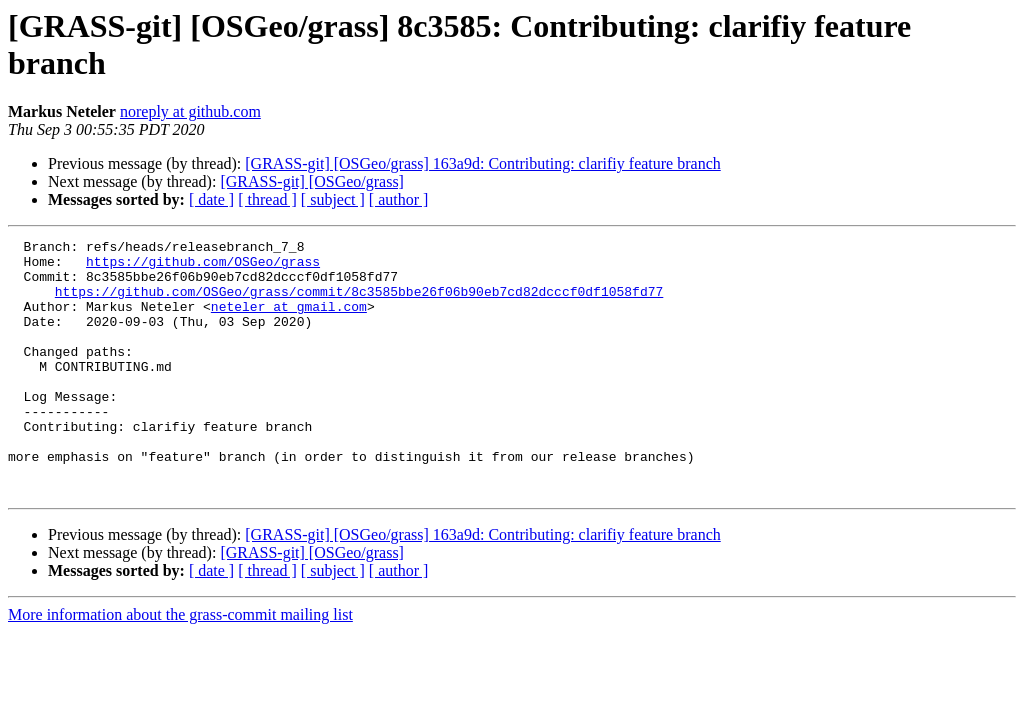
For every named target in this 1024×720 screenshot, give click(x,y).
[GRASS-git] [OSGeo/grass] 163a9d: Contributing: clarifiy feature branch (482, 163)
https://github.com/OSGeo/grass (203, 267)
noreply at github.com (190, 111)
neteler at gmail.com (289, 321)
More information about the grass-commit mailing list (180, 665)
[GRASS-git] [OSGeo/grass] (312, 181)
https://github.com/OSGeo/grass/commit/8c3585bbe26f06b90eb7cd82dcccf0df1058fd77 (359, 303)
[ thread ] (267, 199)
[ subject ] (333, 199)
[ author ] (399, 199)
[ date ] (211, 199)
